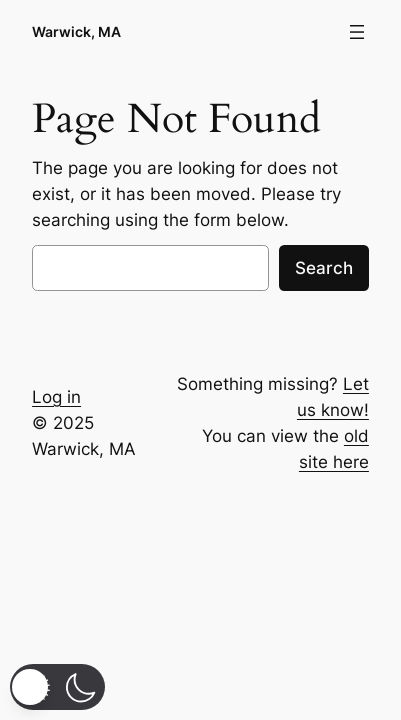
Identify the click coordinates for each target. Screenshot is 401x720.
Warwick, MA (76, 31)
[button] (57, 687)
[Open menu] (357, 32)
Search (324, 268)
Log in (56, 397)
